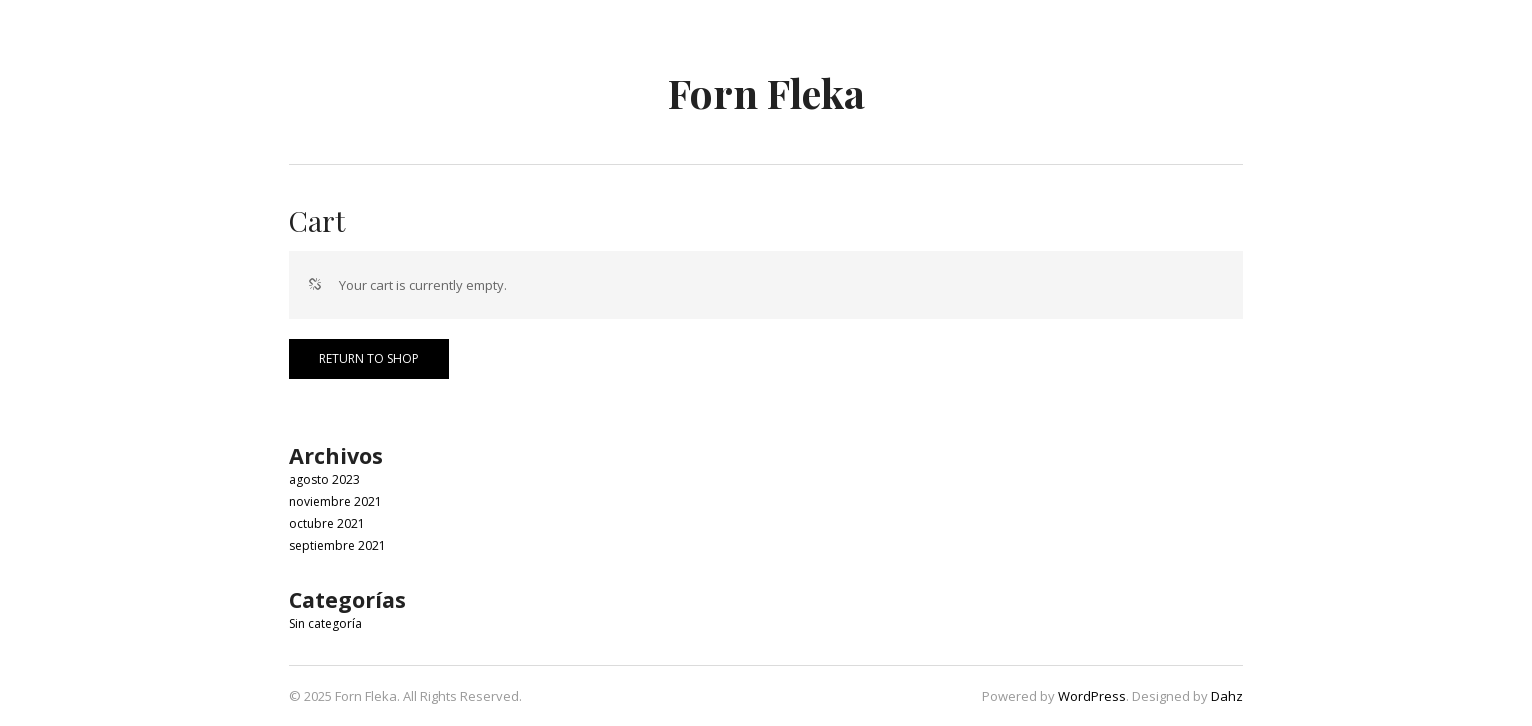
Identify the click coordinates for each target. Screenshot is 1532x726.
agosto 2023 (324, 479)
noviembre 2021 (335, 501)
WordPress (1092, 696)
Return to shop (369, 358)
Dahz (1227, 696)
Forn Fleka (766, 92)
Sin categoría (325, 623)
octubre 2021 (327, 523)
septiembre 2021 (337, 545)
